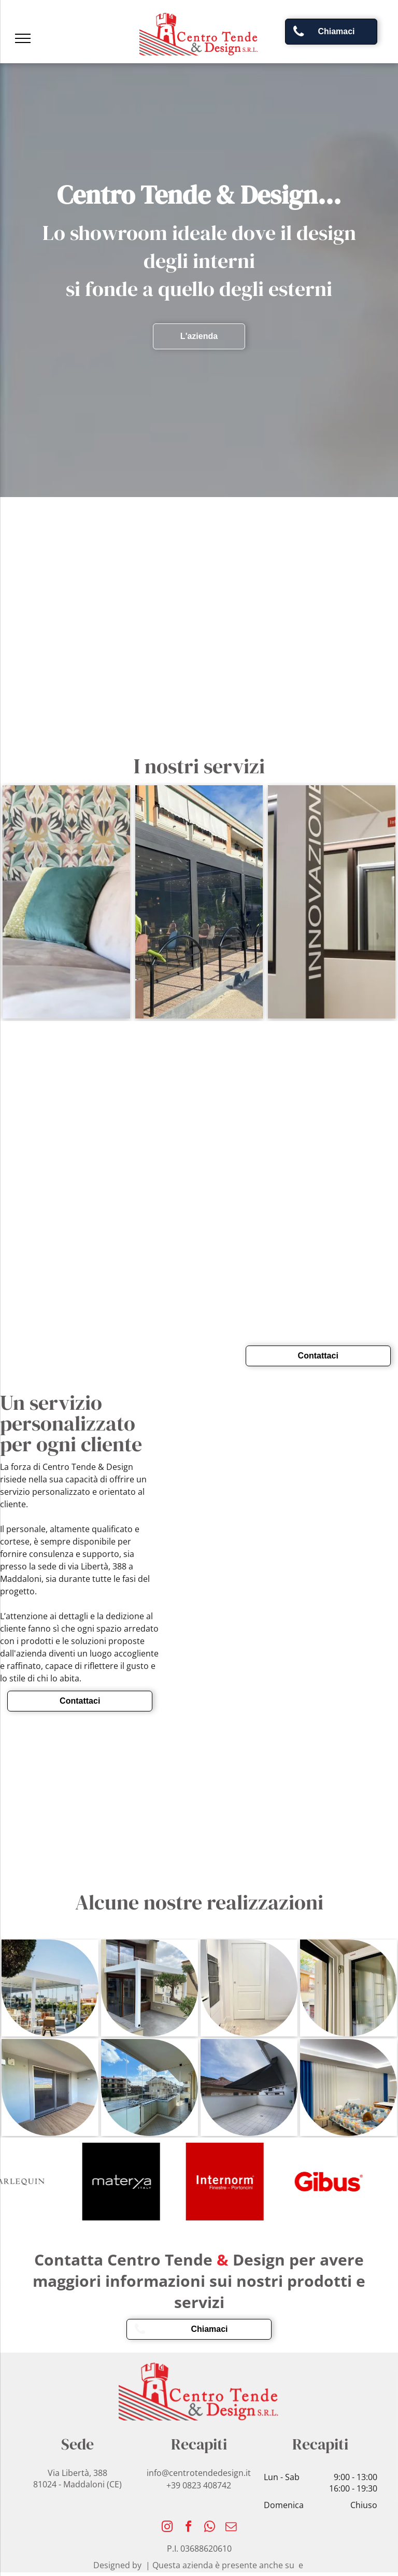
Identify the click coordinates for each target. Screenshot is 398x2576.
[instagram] (167, 2528)
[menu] (22, 38)
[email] (231, 2528)
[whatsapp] (210, 2528)
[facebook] (188, 2528)
